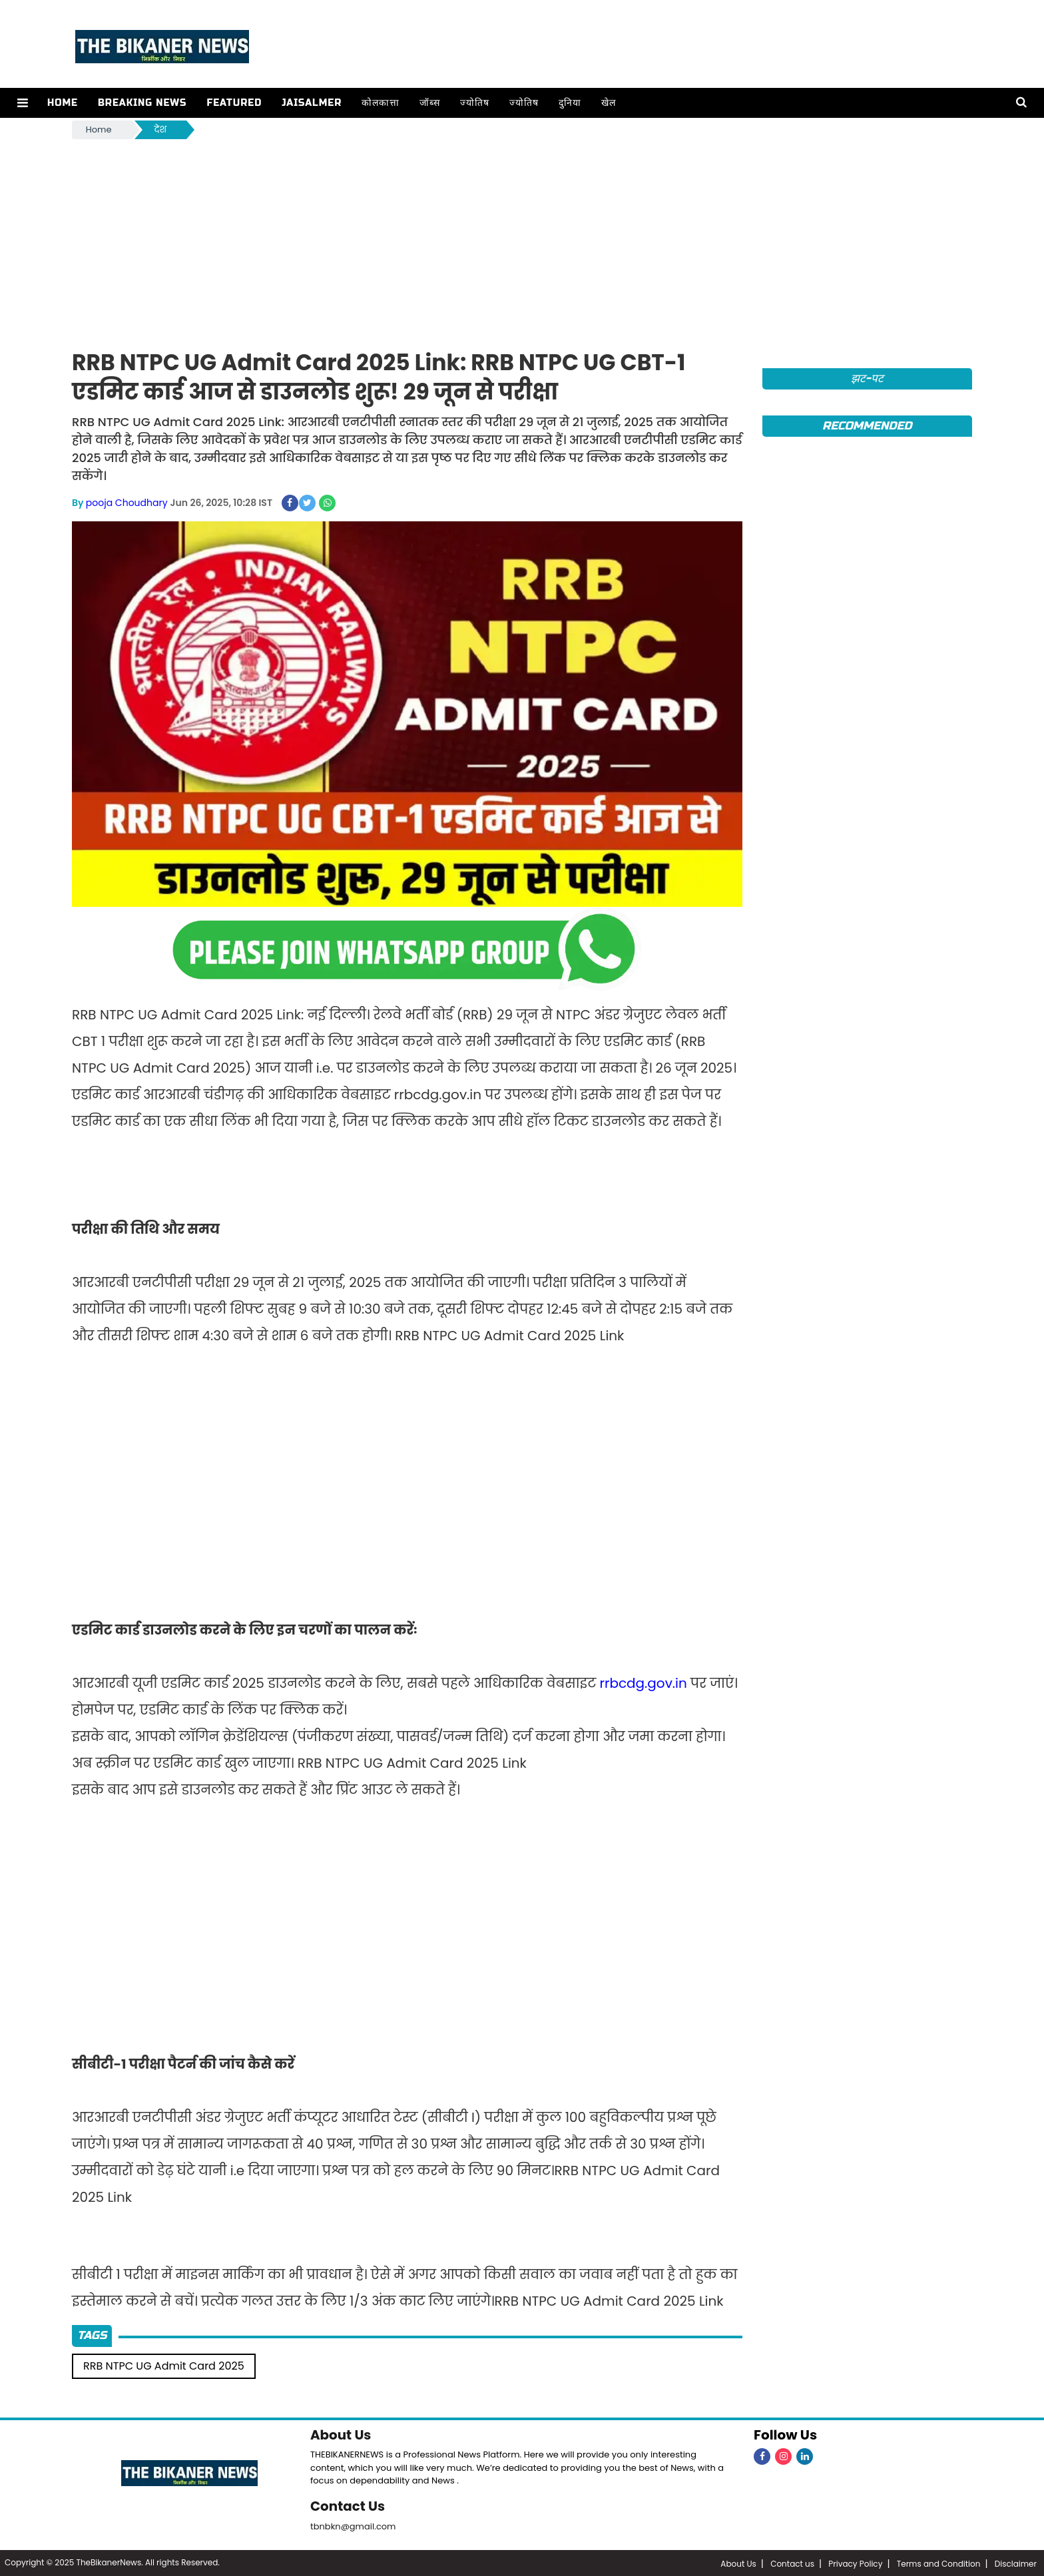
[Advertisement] (522, 241)
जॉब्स (429, 103)
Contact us (792, 2562)
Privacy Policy (855, 2562)
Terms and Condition (939, 2562)
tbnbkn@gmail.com (353, 2525)
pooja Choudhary (127, 502)
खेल (608, 103)
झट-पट (867, 379)
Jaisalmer (311, 103)
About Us (341, 2434)
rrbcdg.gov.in (643, 1682)
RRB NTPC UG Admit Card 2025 (163, 2365)
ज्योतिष (474, 103)
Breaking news (141, 103)
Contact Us (348, 2505)
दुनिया (569, 103)
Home (62, 103)
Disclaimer (1016, 2562)
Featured (233, 103)
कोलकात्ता (380, 103)
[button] (22, 103)
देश (160, 129)
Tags (92, 2335)
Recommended (867, 426)
